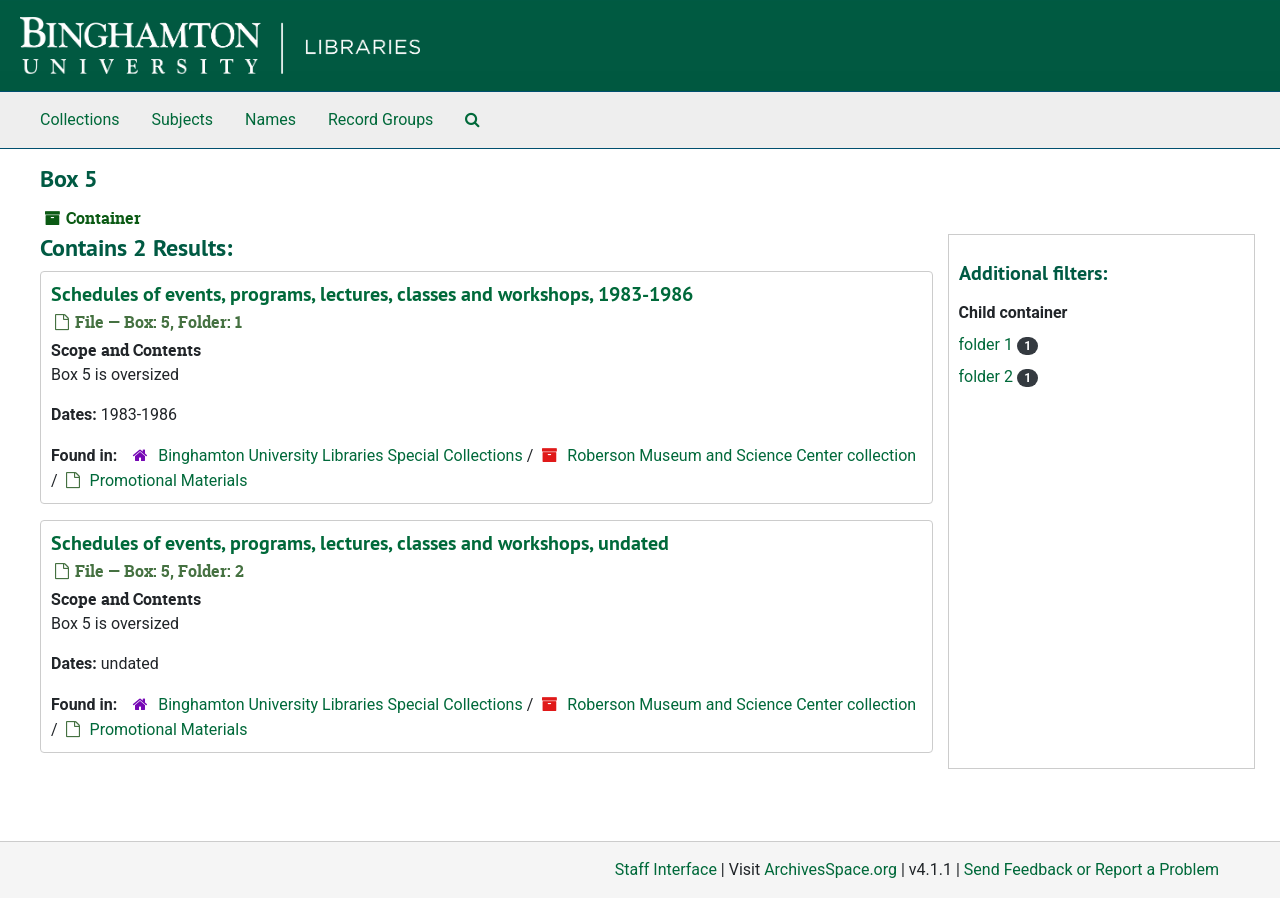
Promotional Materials (169, 480)
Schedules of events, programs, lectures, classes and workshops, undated (360, 543)
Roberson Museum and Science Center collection (741, 455)
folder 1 (988, 344)
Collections (80, 119)
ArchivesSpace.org (830, 869)
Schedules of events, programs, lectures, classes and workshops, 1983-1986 (372, 294)
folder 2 (988, 376)
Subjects (182, 119)
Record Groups (380, 119)
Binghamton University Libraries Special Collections (340, 455)
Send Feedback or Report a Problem (1091, 869)
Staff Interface (666, 869)
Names (270, 119)
